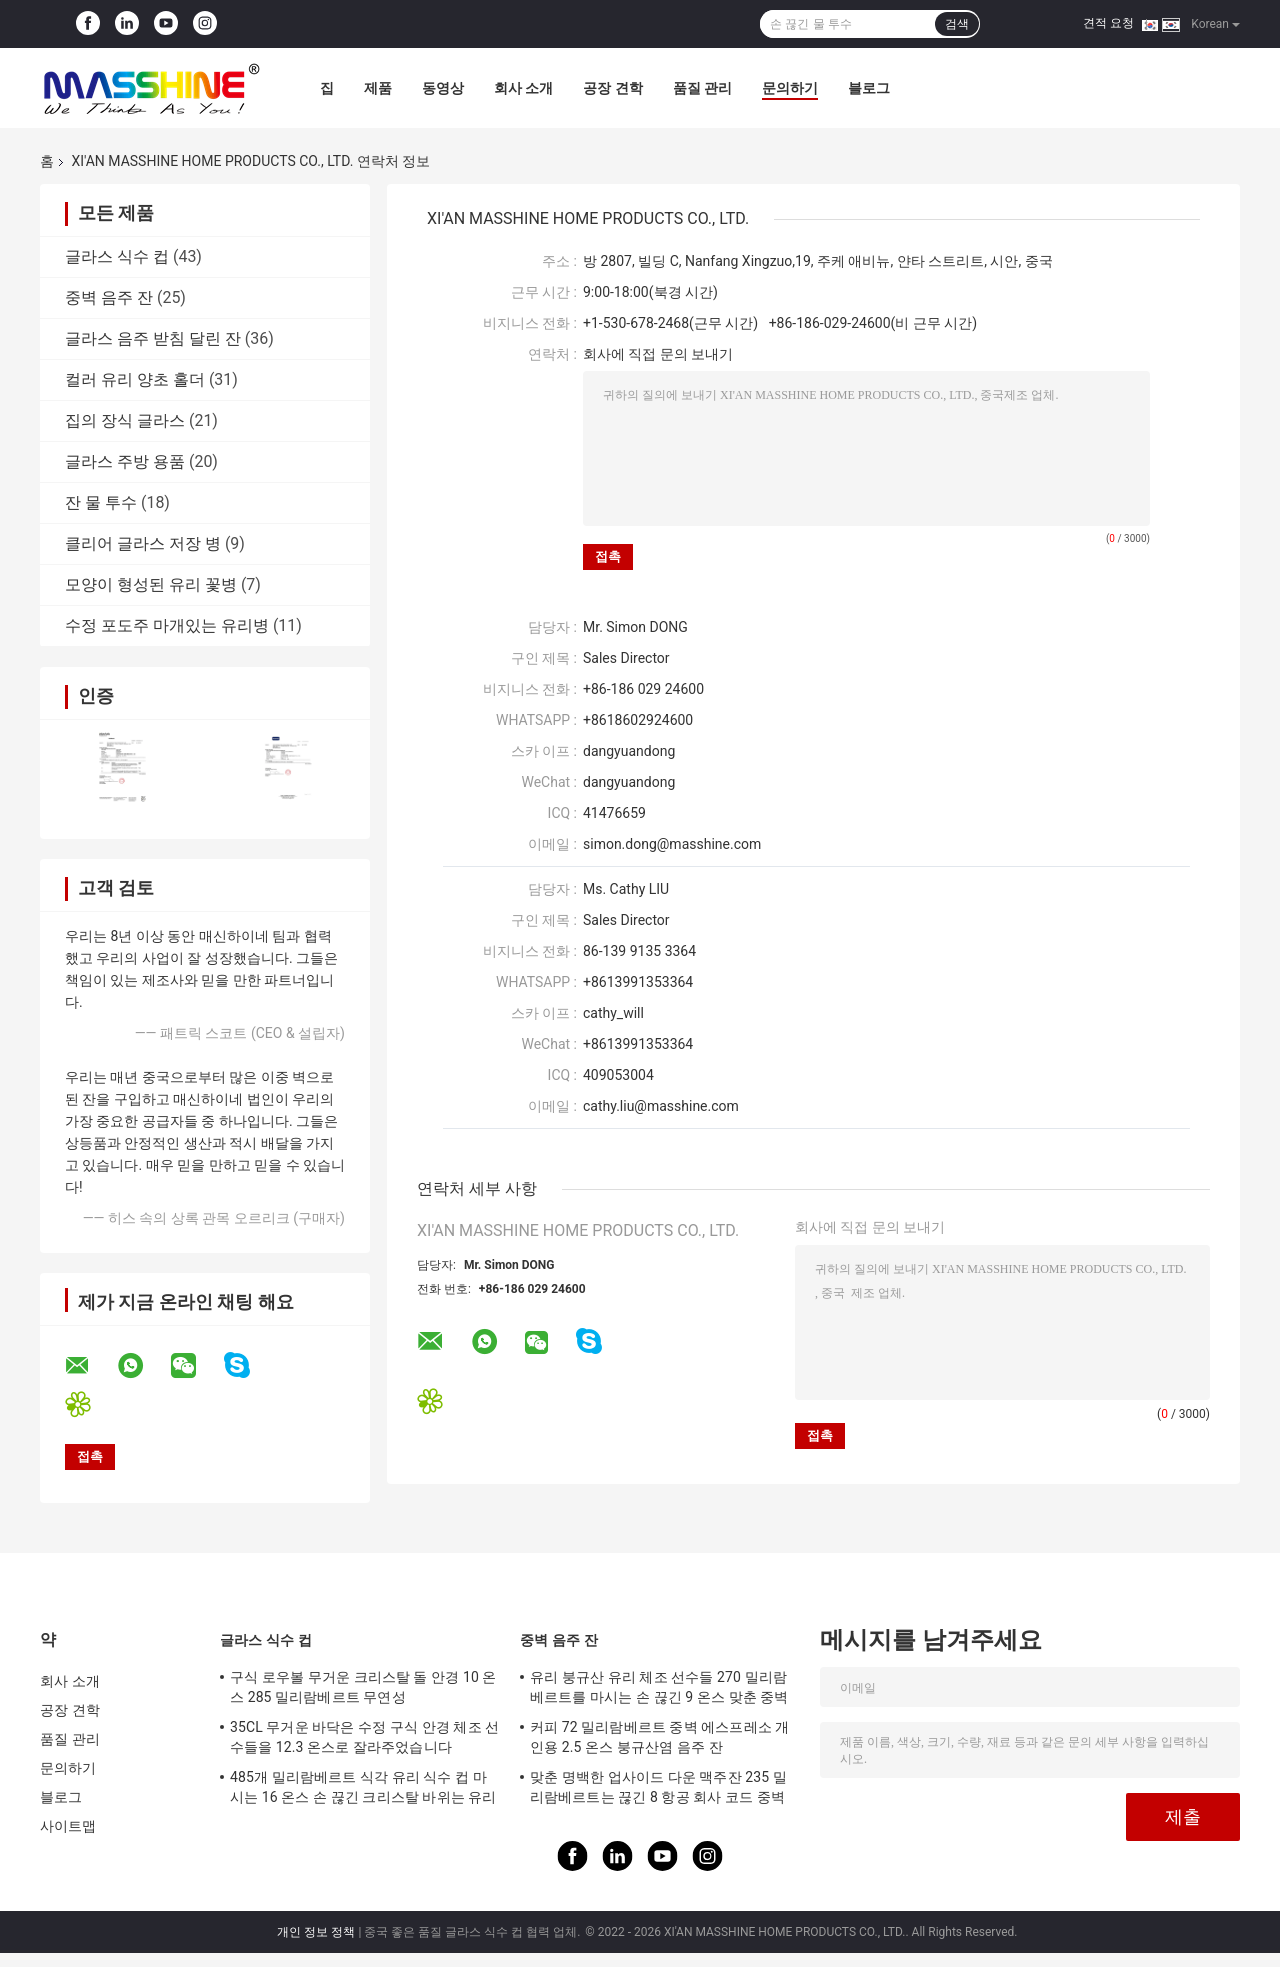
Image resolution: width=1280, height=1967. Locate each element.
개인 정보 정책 (316, 1932)
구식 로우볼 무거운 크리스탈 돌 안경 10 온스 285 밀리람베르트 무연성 (363, 1687)
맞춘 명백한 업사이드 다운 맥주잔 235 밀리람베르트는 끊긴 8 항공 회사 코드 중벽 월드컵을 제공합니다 (658, 1790)
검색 (957, 24)
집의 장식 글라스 (125, 420)
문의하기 (790, 88)
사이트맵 (68, 1826)
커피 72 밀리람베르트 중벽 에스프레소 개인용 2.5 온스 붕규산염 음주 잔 (659, 1737)
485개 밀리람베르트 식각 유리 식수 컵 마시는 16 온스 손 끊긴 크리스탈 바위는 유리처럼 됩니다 (363, 1790)
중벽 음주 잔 (109, 297)
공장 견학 (612, 88)
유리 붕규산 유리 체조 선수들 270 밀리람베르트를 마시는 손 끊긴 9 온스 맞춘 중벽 (659, 1687)
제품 (378, 88)
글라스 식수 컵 (117, 256)
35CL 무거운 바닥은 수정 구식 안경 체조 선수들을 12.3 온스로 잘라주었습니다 (364, 1737)
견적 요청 (1108, 23)
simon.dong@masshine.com (672, 844)
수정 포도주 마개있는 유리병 (167, 625)
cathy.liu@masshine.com (661, 1106)
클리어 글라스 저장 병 (143, 543)
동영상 (443, 88)
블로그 (869, 88)
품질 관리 (702, 88)
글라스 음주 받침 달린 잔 (153, 338)
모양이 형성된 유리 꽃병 (151, 584)
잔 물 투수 (101, 502)
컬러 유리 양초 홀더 (135, 379)
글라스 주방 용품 (125, 461)
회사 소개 (523, 88)
